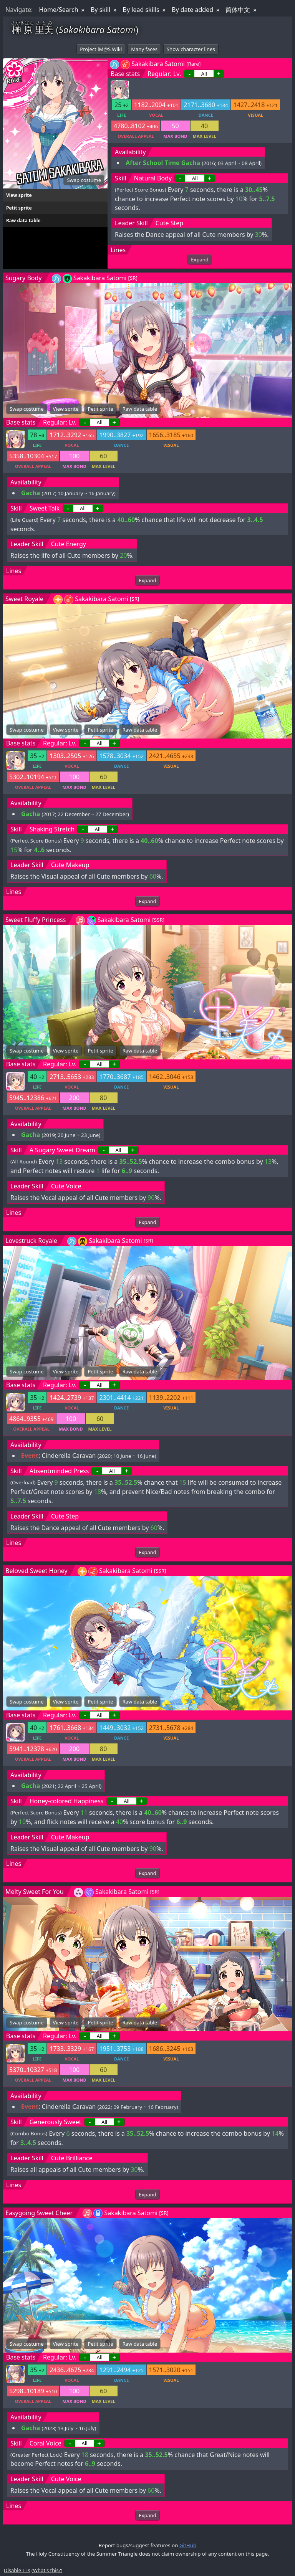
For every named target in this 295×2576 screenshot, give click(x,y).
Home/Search (58, 9)
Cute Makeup (70, 865)
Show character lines (191, 49)
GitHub (187, 2545)
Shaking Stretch (52, 829)
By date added (192, 9)
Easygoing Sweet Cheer (39, 2213)
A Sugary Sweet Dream (62, 1150)
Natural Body (153, 178)
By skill (100, 9)
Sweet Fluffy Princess (35, 919)
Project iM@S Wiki (101, 49)
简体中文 (237, 9)
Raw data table (23, 220)
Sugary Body (23, 278)
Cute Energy (68, 544)
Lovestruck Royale (31, 1240)
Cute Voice (66, 1186)
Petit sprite (19, 208)
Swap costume (84, 180)
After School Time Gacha (163, 163)
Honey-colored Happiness (67, 1801)
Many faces (144, 49)
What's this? (47, 2570)
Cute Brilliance (72, 2158)
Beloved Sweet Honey (36, 1570)
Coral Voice (45, 2443)
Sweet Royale (24, 599)
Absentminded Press (59, 1471)
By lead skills (141, 9)
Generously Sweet (55, 2122)
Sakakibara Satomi (158, 63)
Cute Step (169, 223)
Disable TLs (17, 2570)
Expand (199, 259)
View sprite (19, 195)
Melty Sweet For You (34, 1891)
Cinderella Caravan (68, 1455)
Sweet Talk (45, 508)
